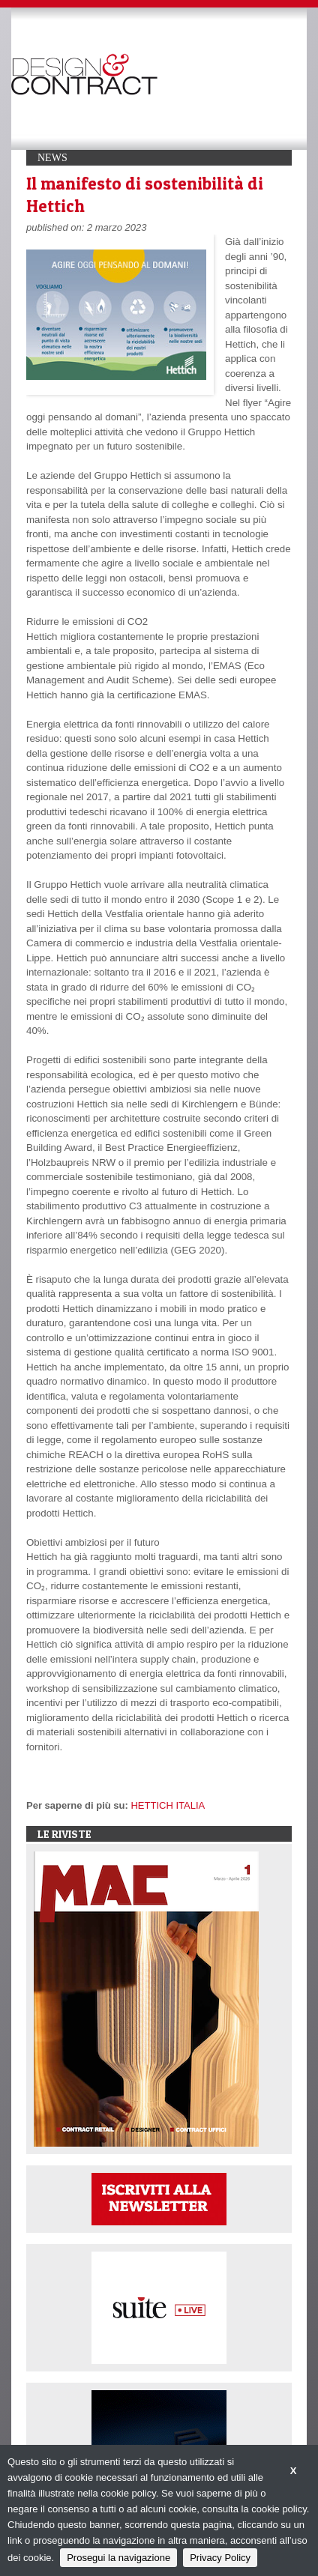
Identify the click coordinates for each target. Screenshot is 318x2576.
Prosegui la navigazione (118, 2557)
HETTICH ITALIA (167, 1805)
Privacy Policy (220, 2557)
